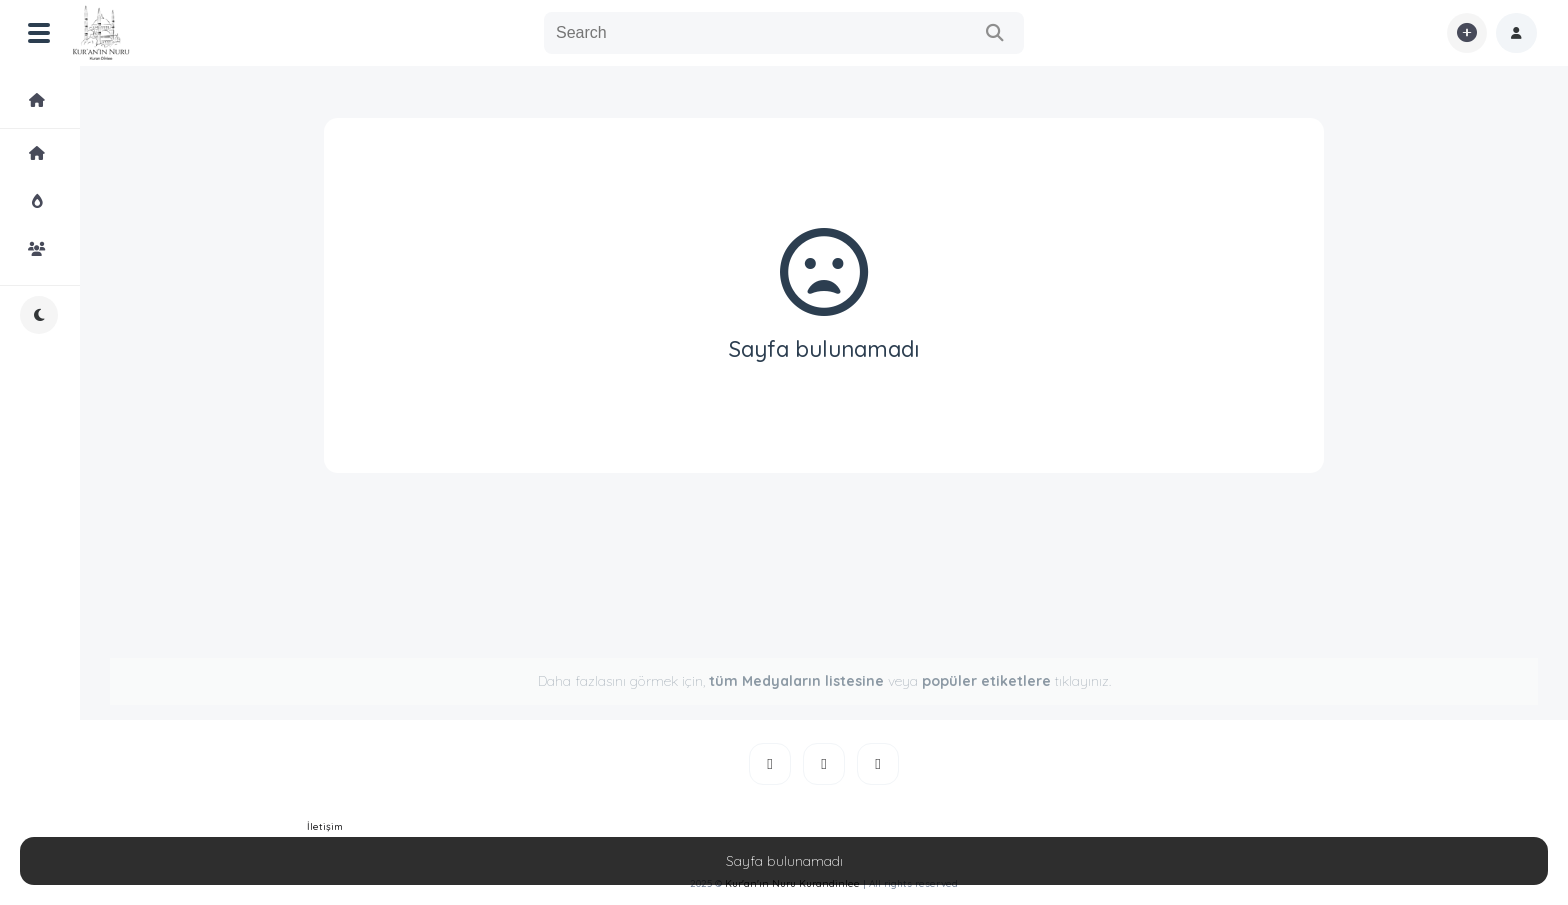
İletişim (325, 826)
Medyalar (54, 100)
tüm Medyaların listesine (796, 681)
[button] (1516, 33)
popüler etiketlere (986, 681)
